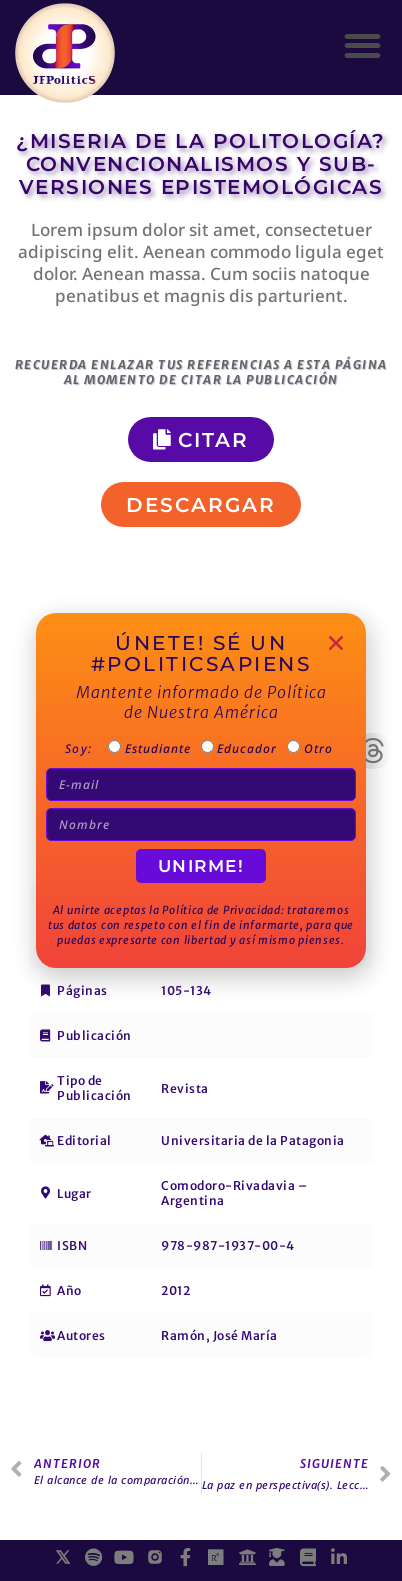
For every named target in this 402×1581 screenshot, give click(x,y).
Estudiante (158, 750)
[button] (362, 45)
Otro (315, 750)
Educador (246, 750)
